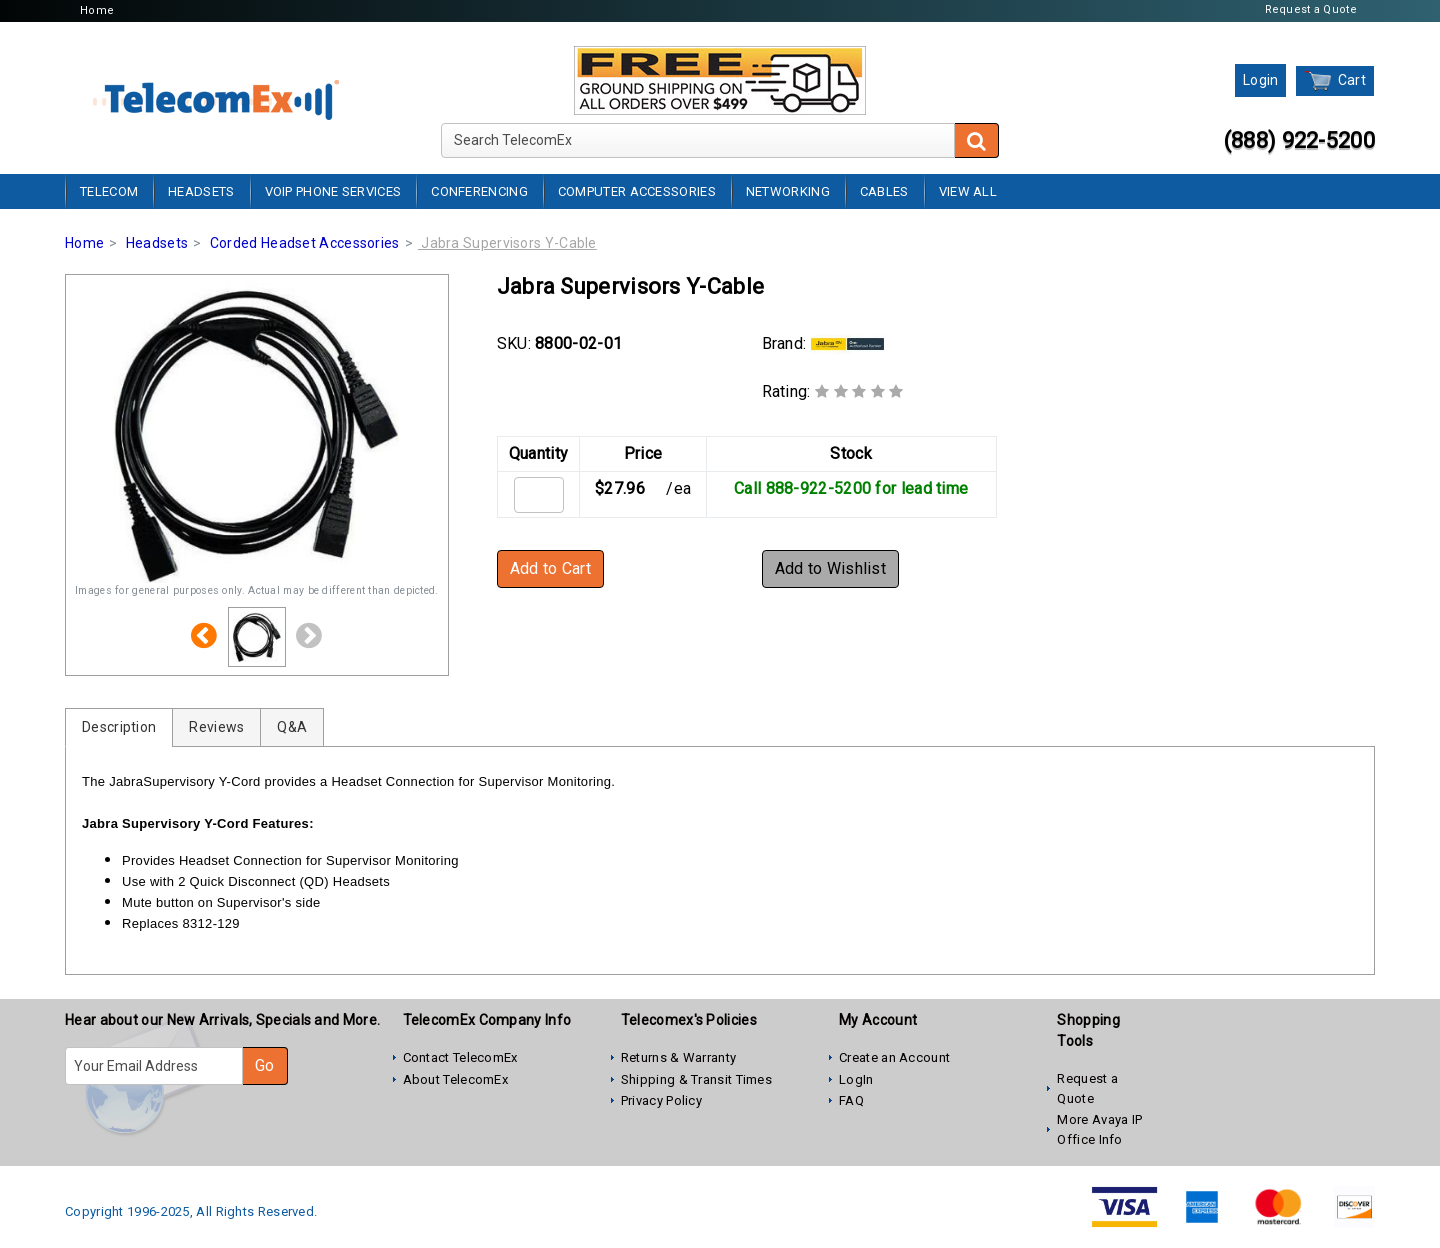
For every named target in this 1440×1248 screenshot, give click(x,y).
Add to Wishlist (831, 568)
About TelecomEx (456, 1079)
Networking (788, 191)
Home (97, 10)
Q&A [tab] (292, 727)
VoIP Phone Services (333, 191)
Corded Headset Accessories (305, 243)
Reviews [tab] (216, 727)
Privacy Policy (661, 1100)
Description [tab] (119, 727)
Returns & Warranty (678, 1057)
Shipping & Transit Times (696, 1079)
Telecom (109, 191)
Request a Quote (1311, 9)
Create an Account (894, 1057)
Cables (884, 191)
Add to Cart (550, 568)
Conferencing (479, 191)
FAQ (851, 1100)
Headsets (201, 191)
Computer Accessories (637, 191)
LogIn (856, 1079)
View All (968, 191)
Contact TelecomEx (460, 1057)
